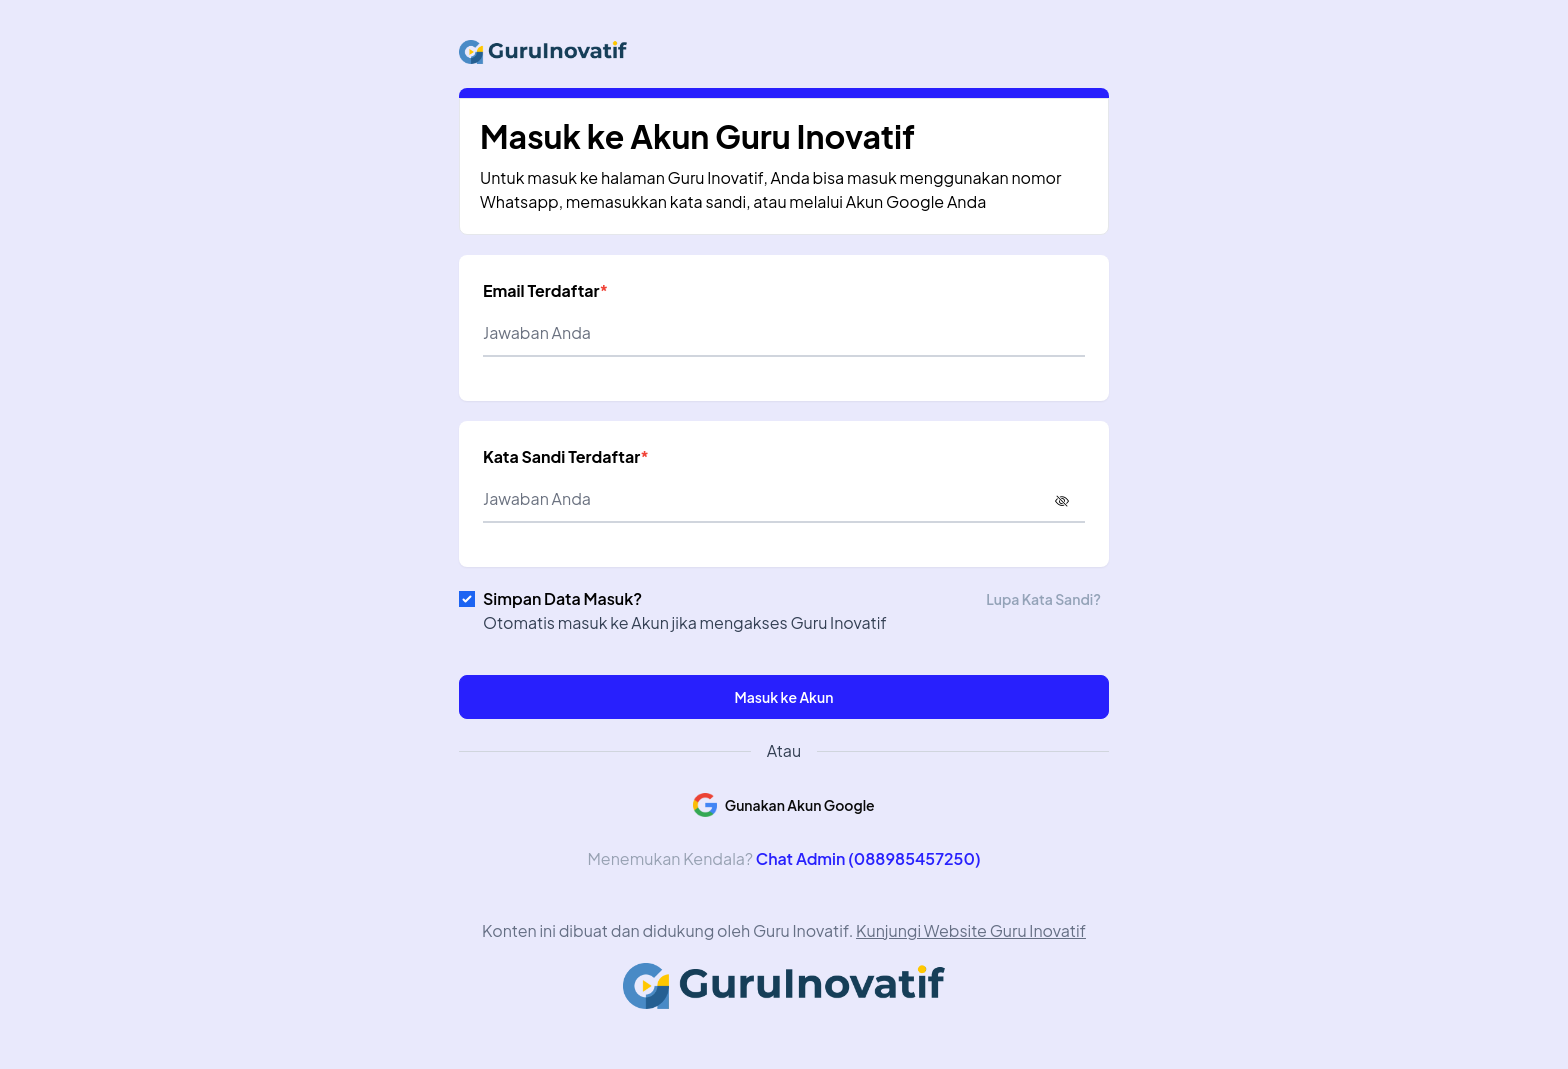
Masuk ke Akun (784, 697)
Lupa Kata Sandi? (1043, 599)
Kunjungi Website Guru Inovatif (971, 930)
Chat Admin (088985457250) (868, 858)
